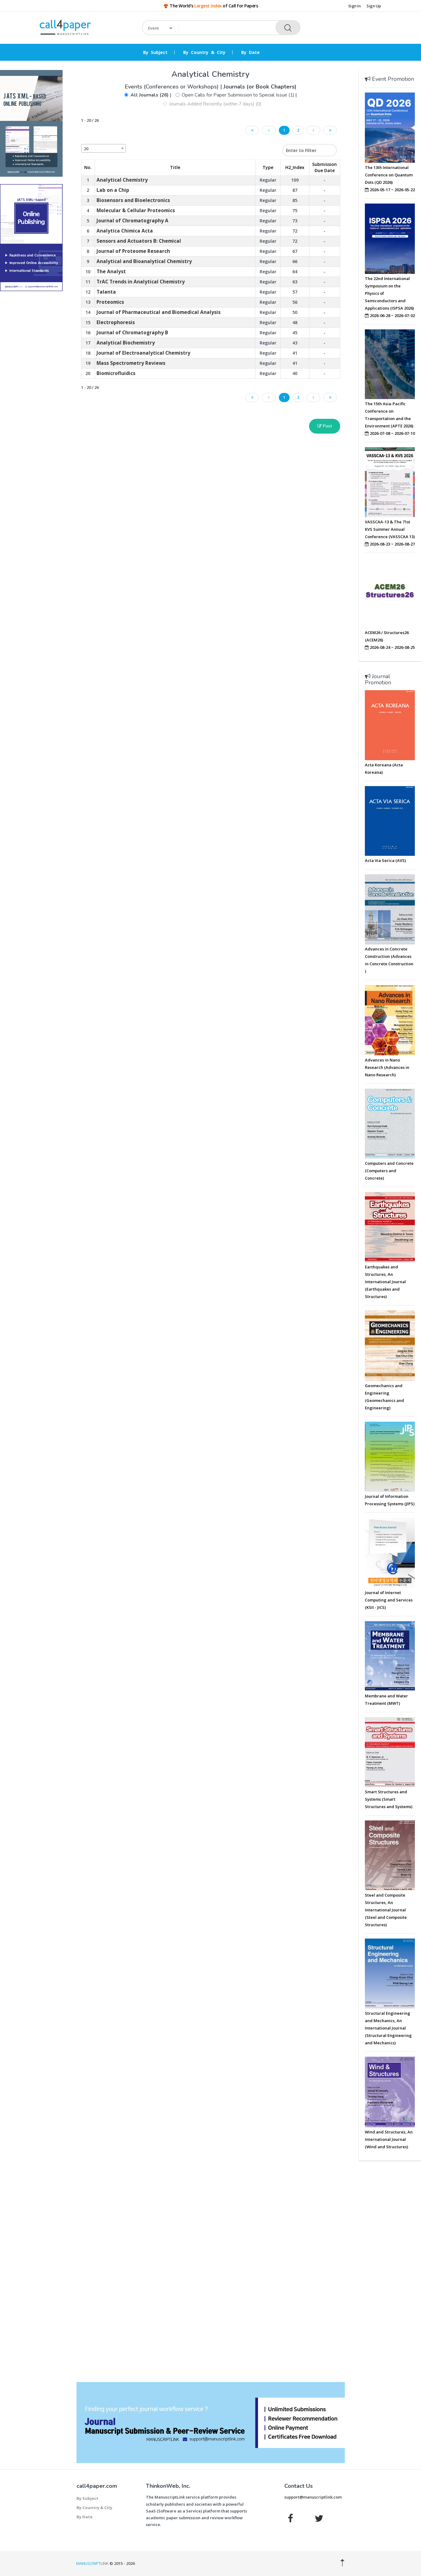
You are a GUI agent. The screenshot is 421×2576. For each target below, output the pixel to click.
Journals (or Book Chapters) (259, 86)
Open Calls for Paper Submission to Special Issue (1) (238, 95)
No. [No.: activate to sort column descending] (88, 167)
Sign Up (373, 6)
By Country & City (204, 52)
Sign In (354, 6)
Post (324, 426)
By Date (250, 52)
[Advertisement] (31, 389)
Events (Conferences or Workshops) (172, 86)
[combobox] (103, 148)
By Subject (155, 52)
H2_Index (294, 167)
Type (267, 167)
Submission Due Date (324, 167)
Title (175, 167)
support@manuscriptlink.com (313, 2497)
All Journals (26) (149, 95)
